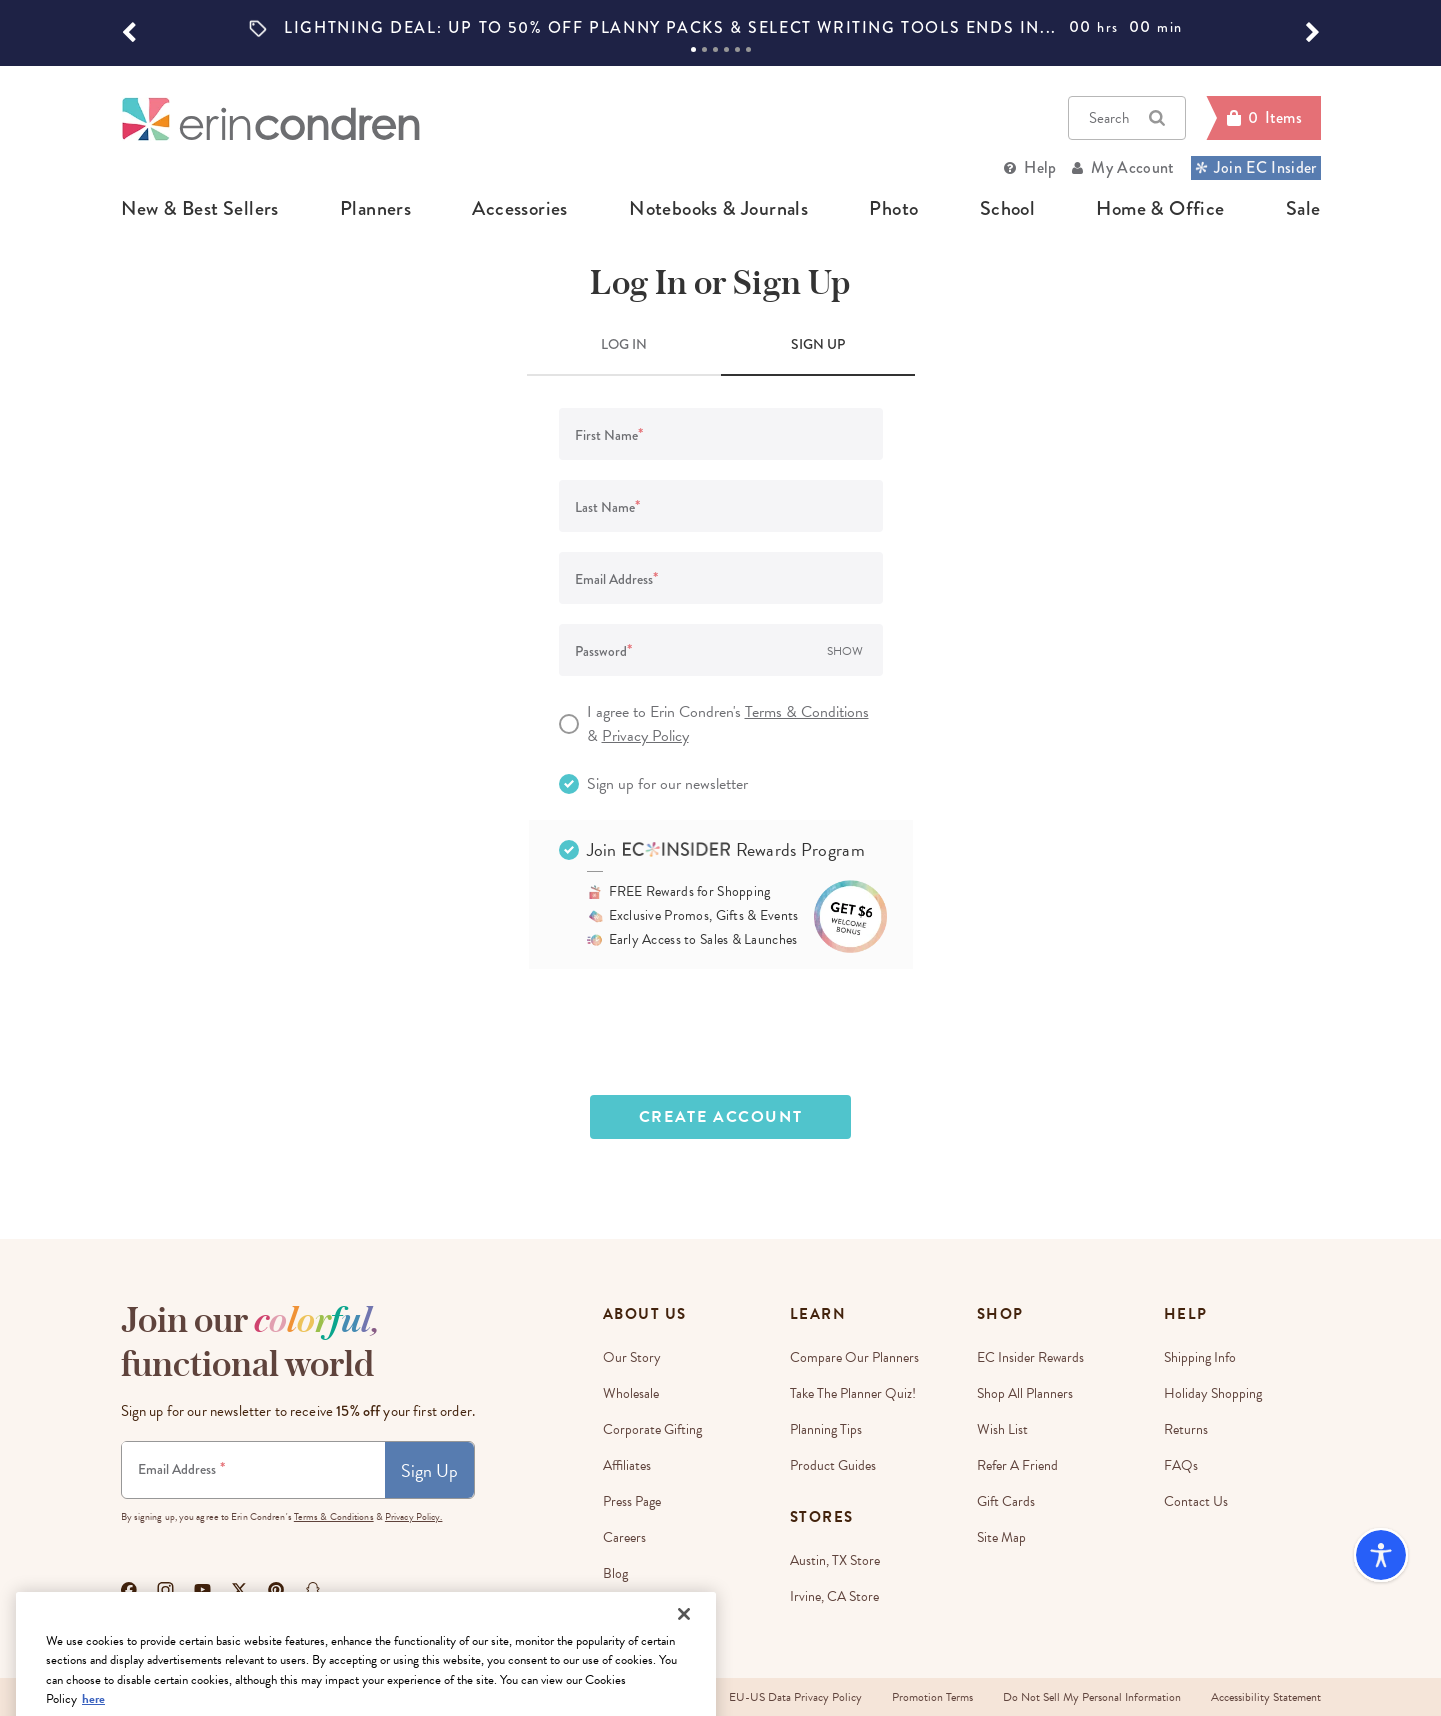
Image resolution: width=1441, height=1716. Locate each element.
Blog (615, 1573)
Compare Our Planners (854, 1357)
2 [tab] (704, 49)
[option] (721, 28)
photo (893, 209)
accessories (519, 209)
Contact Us (1196, 1501)
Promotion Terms (932, 1697)
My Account (1132, 167)
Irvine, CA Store (834, 1596)
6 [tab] (748, 49)
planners (375, 209)
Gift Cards (1006, 1501)
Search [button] (1127, 118)
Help (1040, 167)
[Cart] (1263, 118)
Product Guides (833, 1465)
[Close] (684, 1674)
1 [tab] (693, 49)
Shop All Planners (1025, 1393)
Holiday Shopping (1213, 1393)
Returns (1186, 1429)
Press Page (632, 1501)
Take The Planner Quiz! (853, 1393)
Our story (632, 1357)
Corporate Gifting (652, 1429)
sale (1303, 209)
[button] (129, 33)
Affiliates (627, 1465)
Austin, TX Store (835, 1560)
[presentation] (721, 1032)
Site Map (1001, 1537)
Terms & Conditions (807, 712)
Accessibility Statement (1266, 1697)
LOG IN (624, 344)
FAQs (1181, 1465)
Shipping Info (1200, 1357)
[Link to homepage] (271, 118)
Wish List (1002, 1429)
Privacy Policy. (414, 1516)
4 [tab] (726, 49)
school (1007, 209)
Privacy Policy (645, 736)
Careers (624, 1537)
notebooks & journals (718, 209)
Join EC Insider (1256, 167)
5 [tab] (737, 49)
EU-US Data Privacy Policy (795, 1697)
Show (845, 651)
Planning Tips (826, 1429)
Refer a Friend (1017, 1465)
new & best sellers (200, 209)
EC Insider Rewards (1030, 1357)
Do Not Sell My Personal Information (1092, 1697)
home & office (1160, 209)
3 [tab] (715, 49)
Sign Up (429, 1470)
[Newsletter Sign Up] (253, 1470)
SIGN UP (818, 344)
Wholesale (631, 1393)
